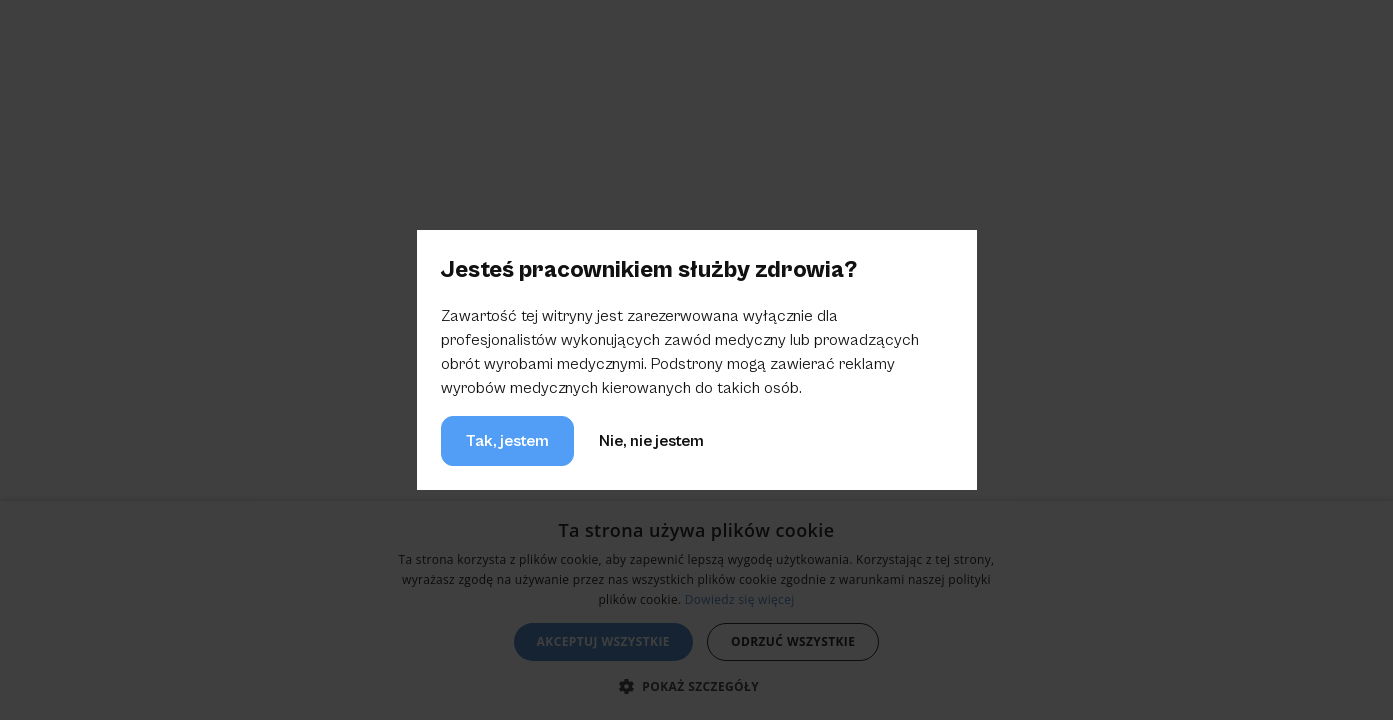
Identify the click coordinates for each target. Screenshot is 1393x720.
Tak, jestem (507, 441)
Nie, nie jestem (651, 441)
